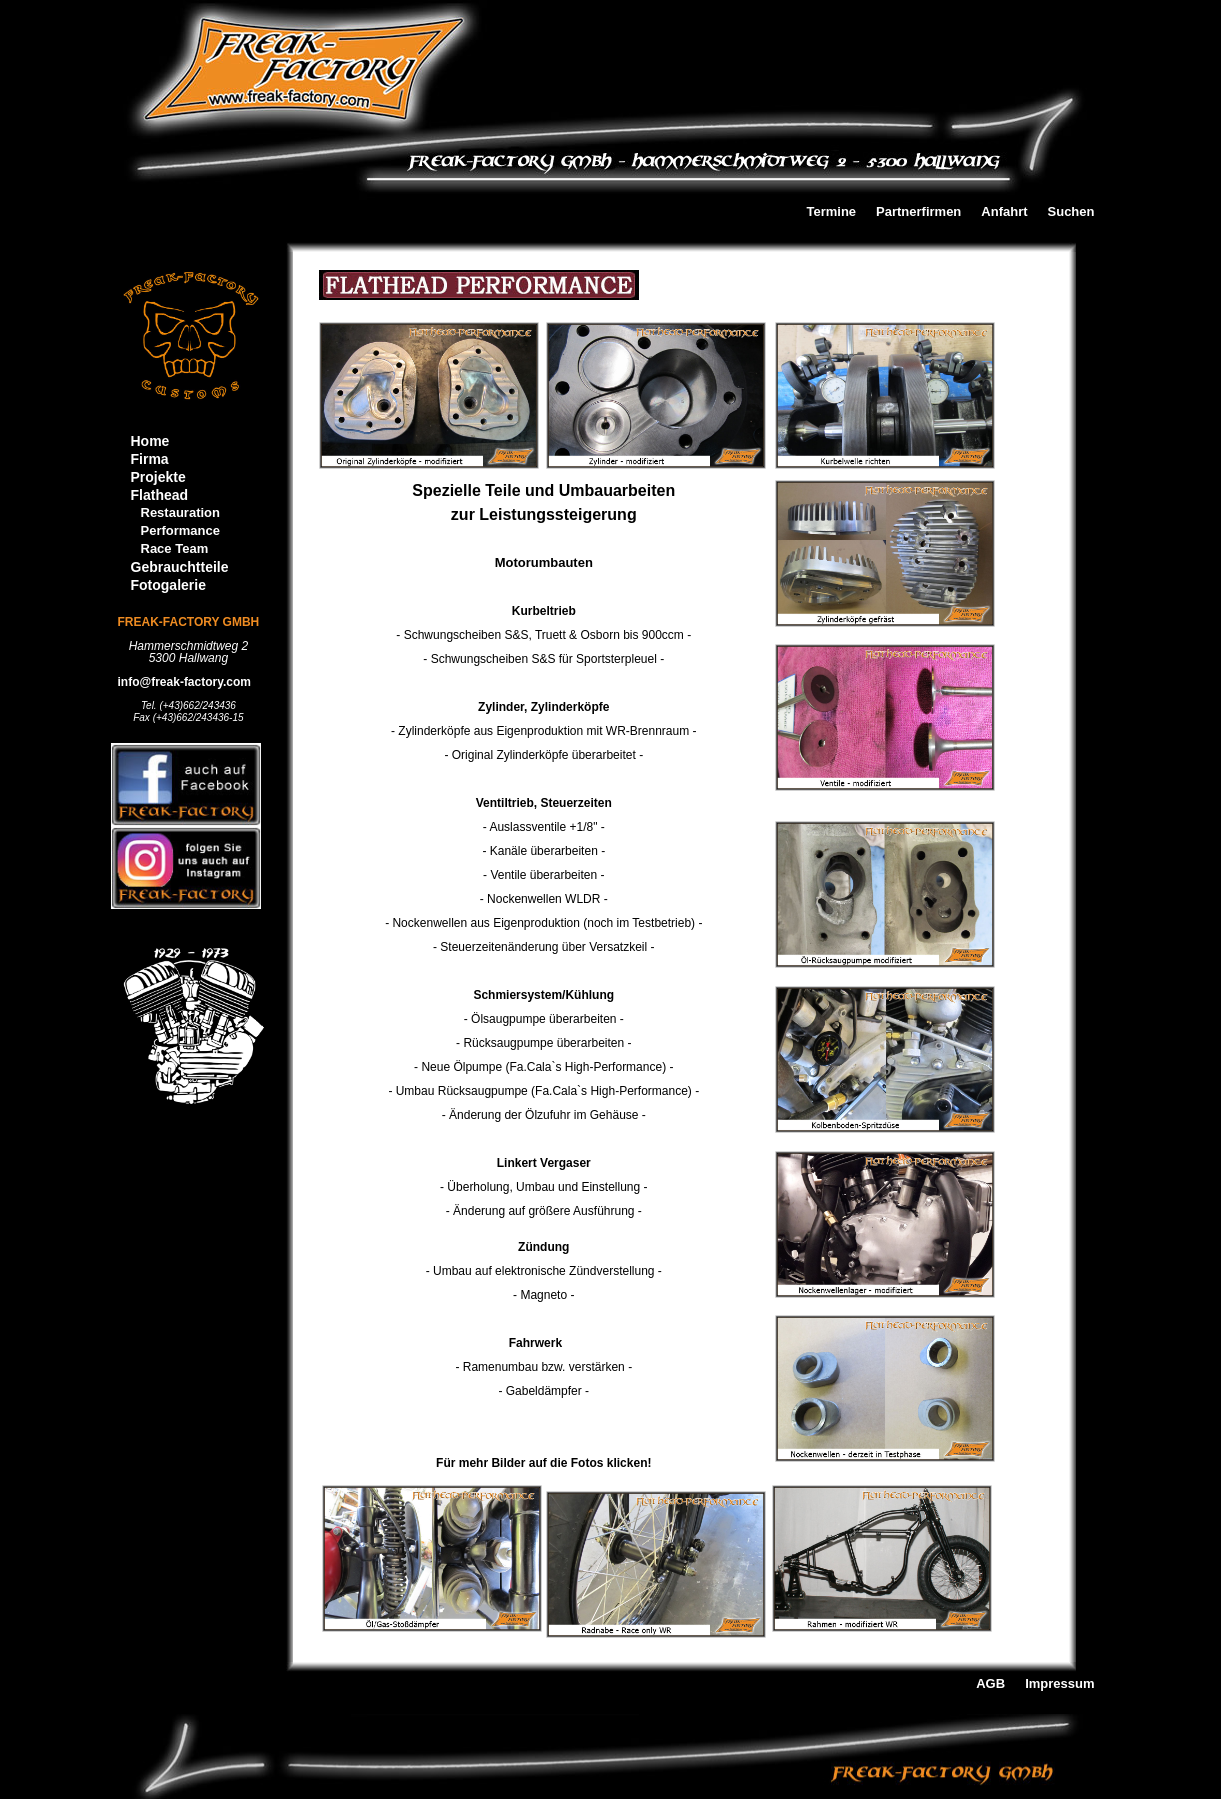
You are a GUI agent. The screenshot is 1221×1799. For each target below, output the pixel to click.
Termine (831, 212)
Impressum (1059, 1684)
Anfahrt (1004, 212)
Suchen (1071, 212)
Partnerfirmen (918, 212)
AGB (990, 1684)
